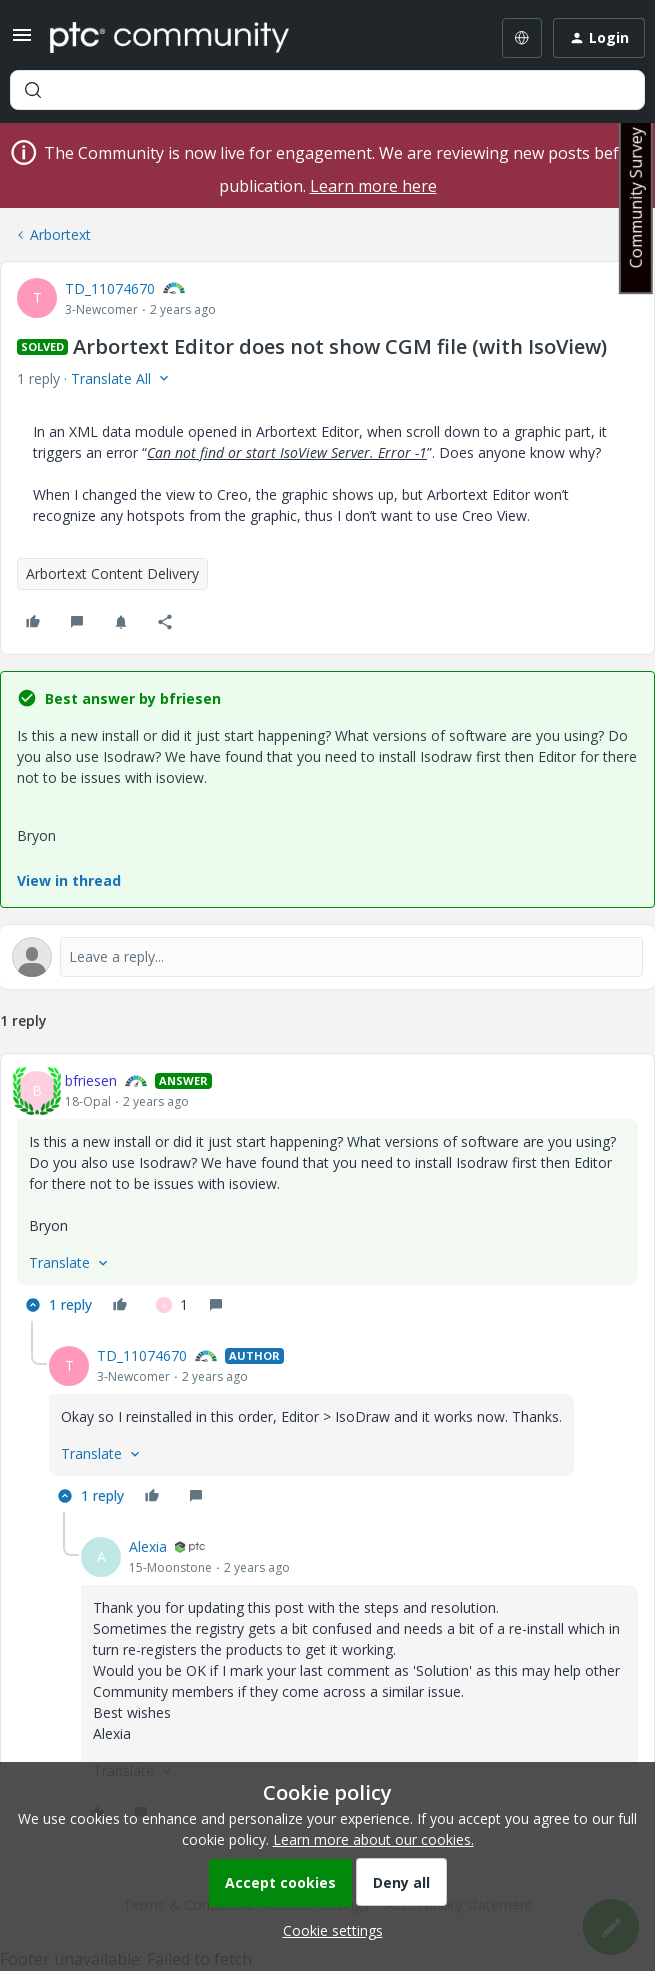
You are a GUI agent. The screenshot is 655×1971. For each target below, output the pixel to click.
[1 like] (172, 1305)
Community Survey (636, 197)
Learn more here (373, 186)
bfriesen (91, 1080)
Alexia (148, 1546)
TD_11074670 (110, 288)
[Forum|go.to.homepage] (169, 38)
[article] (327, 1195)
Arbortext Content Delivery (112, 573)
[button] (22, 41)
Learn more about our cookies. (373, 1839)
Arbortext (60, 234)
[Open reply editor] (327, 957)
